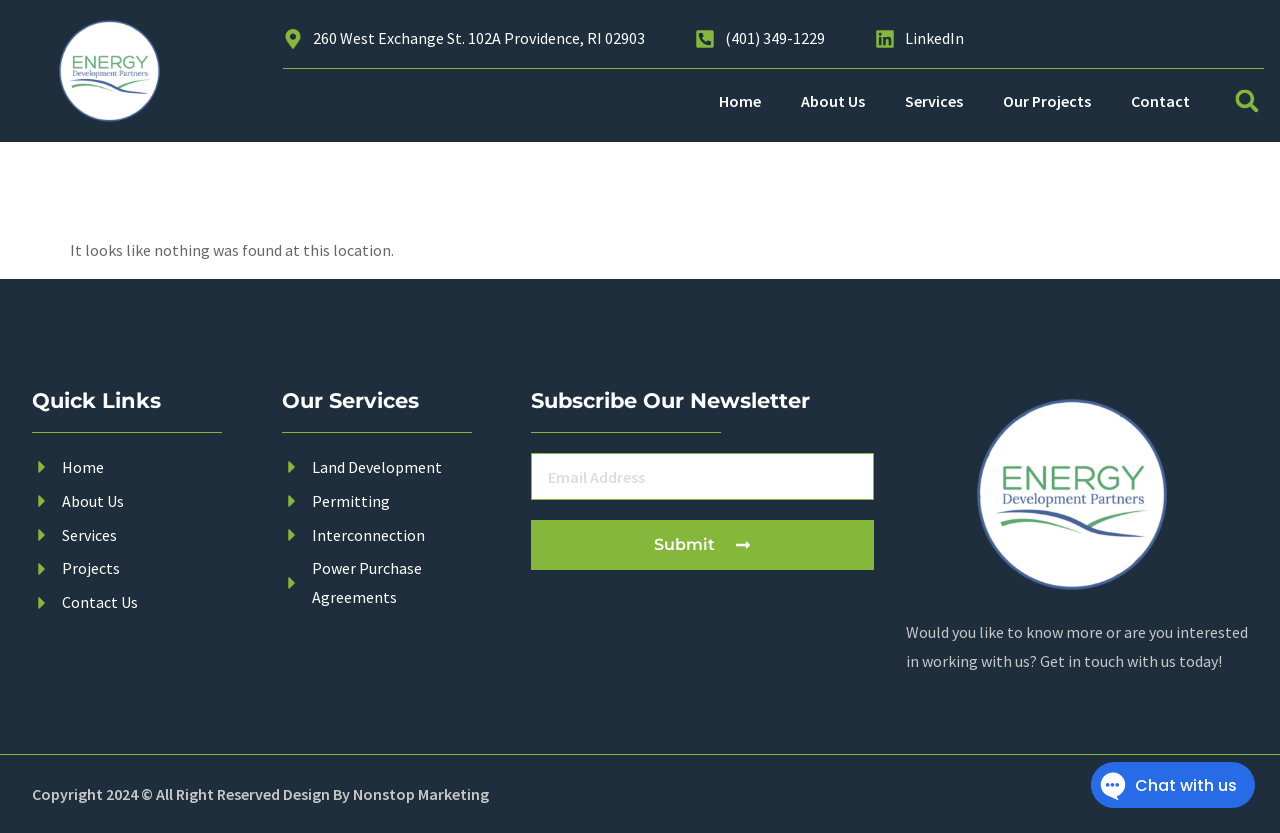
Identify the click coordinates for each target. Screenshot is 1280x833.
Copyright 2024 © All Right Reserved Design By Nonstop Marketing (260, 794)
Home (740, 101)
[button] (1247, 100)
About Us (833, 101)
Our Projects (1047, 101)
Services (934, 101)
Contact (1160, 101)
